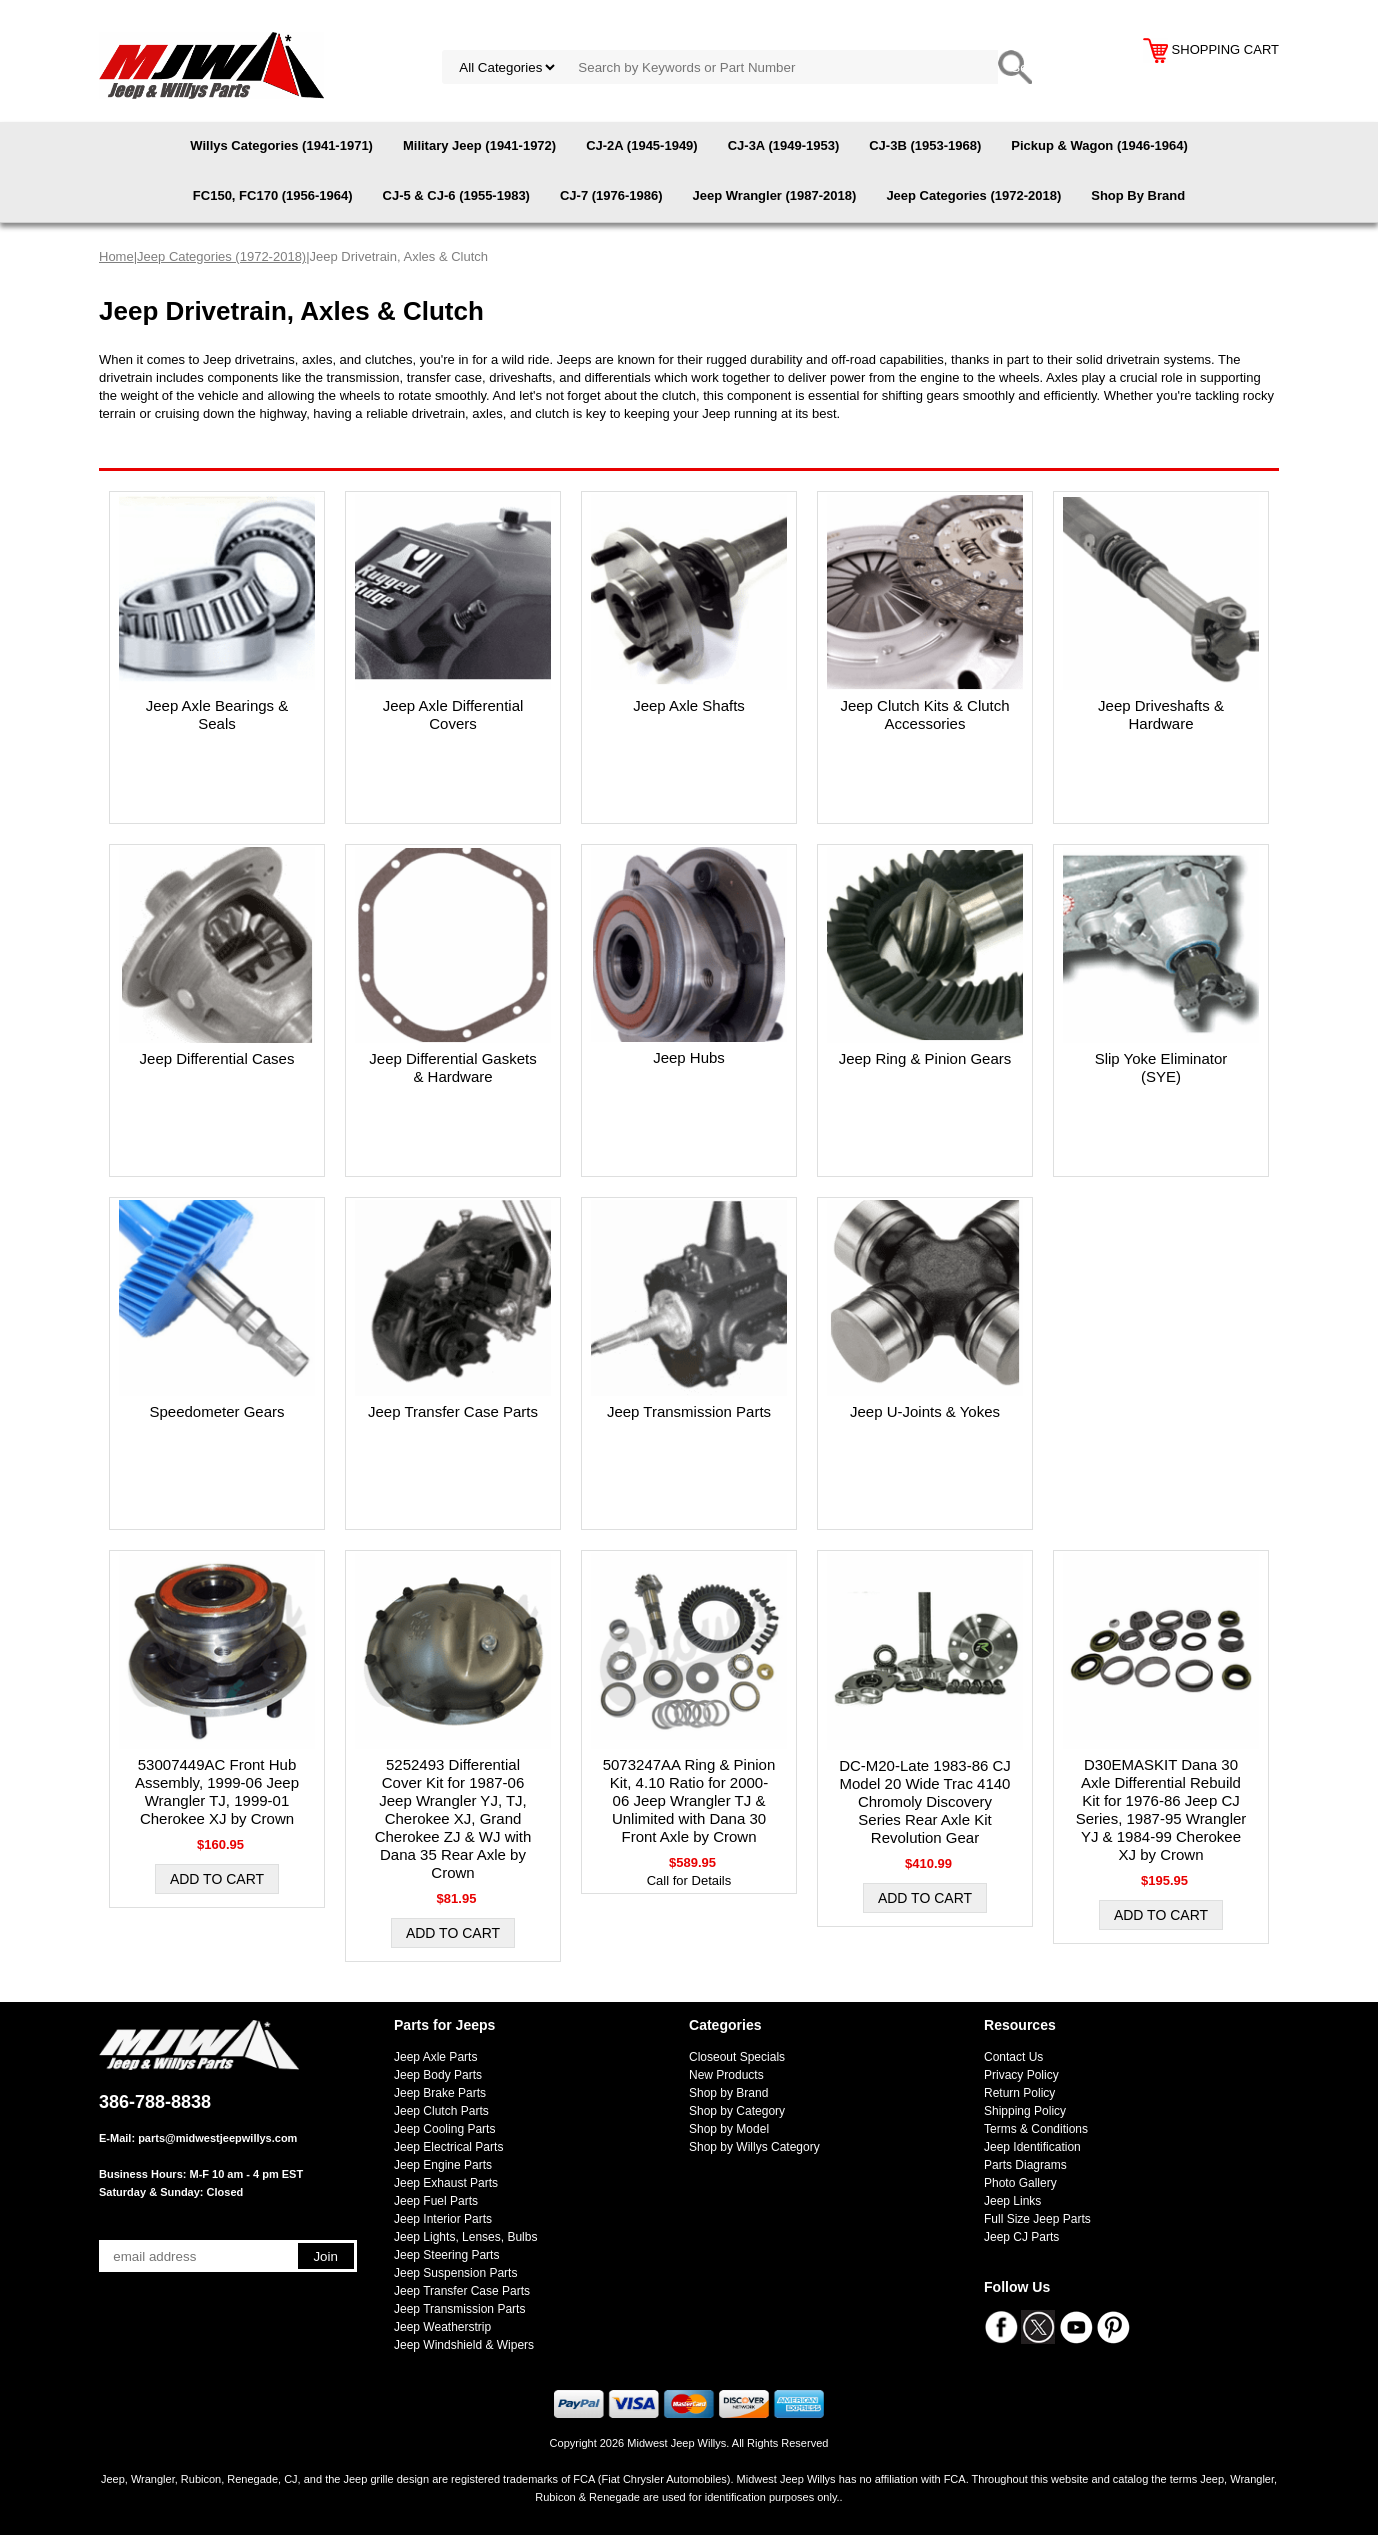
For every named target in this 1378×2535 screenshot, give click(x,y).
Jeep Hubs (689, 1057)
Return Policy (1019, 2093)
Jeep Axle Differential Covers (453, 714)
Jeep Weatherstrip (442, 2327)
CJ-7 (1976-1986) (611, 195)
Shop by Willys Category (754, 2147)
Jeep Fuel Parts (436, 2201)
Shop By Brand (1138, 195)
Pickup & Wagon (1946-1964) (1099, 145)
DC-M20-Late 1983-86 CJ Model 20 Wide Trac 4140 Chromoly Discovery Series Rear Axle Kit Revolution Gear (925, 1801)
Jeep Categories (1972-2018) (973, 195)
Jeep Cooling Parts (444, 2129)
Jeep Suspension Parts (455, 2273)
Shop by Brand (728, 2093)
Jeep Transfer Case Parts (453, 1411)
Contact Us (1013, 2057)
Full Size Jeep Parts (1037, 2219)
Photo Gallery (1020, 2183)
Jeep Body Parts (438, 2075)
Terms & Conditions (1036, 2129)
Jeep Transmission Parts (689, 1411)
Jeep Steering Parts (446, 2255)
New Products (726, 2075)
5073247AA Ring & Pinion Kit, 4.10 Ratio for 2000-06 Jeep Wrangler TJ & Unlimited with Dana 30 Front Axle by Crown (689, 1800)
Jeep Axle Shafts (689, 705)
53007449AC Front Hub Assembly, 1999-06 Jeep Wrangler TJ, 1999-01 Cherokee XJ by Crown (217, 1791)
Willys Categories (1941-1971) (281, 145)
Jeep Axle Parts (435, 2057)
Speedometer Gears (216, 1411)
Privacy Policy (1021, 2075)
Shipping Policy (1025, 2111)
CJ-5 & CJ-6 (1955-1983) (456, 195)
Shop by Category (737, 2111)
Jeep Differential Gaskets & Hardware (452, 1067)
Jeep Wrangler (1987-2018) (775, 195)
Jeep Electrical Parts (448, 2147)
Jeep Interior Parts (443, 2219)
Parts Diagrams (1025, 2165)
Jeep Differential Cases (217, 1058)
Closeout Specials (737, 2057)
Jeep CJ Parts (1021, 2237)
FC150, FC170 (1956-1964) (273, 195)
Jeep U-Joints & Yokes (925, 1411)
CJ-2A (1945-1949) (642, 145)
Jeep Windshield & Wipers (464, 2345)
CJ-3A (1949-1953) (784, 145)
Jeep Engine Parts (443, 2165)
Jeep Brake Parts (440, 2093)
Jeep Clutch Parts (441, 2111)
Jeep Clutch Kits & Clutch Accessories (924, 714)
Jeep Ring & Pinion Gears (925, 1058)
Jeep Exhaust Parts (446, 2183)
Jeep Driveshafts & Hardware (1161, 714)
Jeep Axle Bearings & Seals (217, 714)
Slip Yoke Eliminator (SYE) (1161, 1067)
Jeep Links (1012, 2201)
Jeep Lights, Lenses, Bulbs (465, 2237)
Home (116, 256)
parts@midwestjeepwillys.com (217, 2138)
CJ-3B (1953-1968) (925, 145)
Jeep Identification (1032, 2147)
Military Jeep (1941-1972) (479, 145)
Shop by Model (729, 2129)
